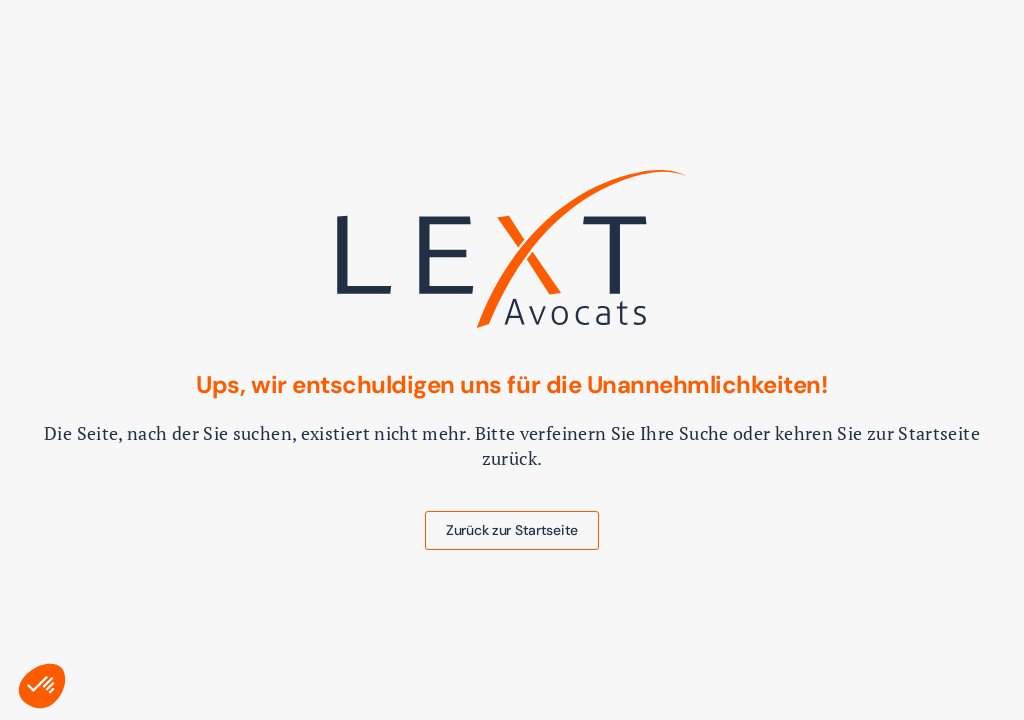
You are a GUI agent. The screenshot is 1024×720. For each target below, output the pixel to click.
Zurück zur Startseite (512, 530)
